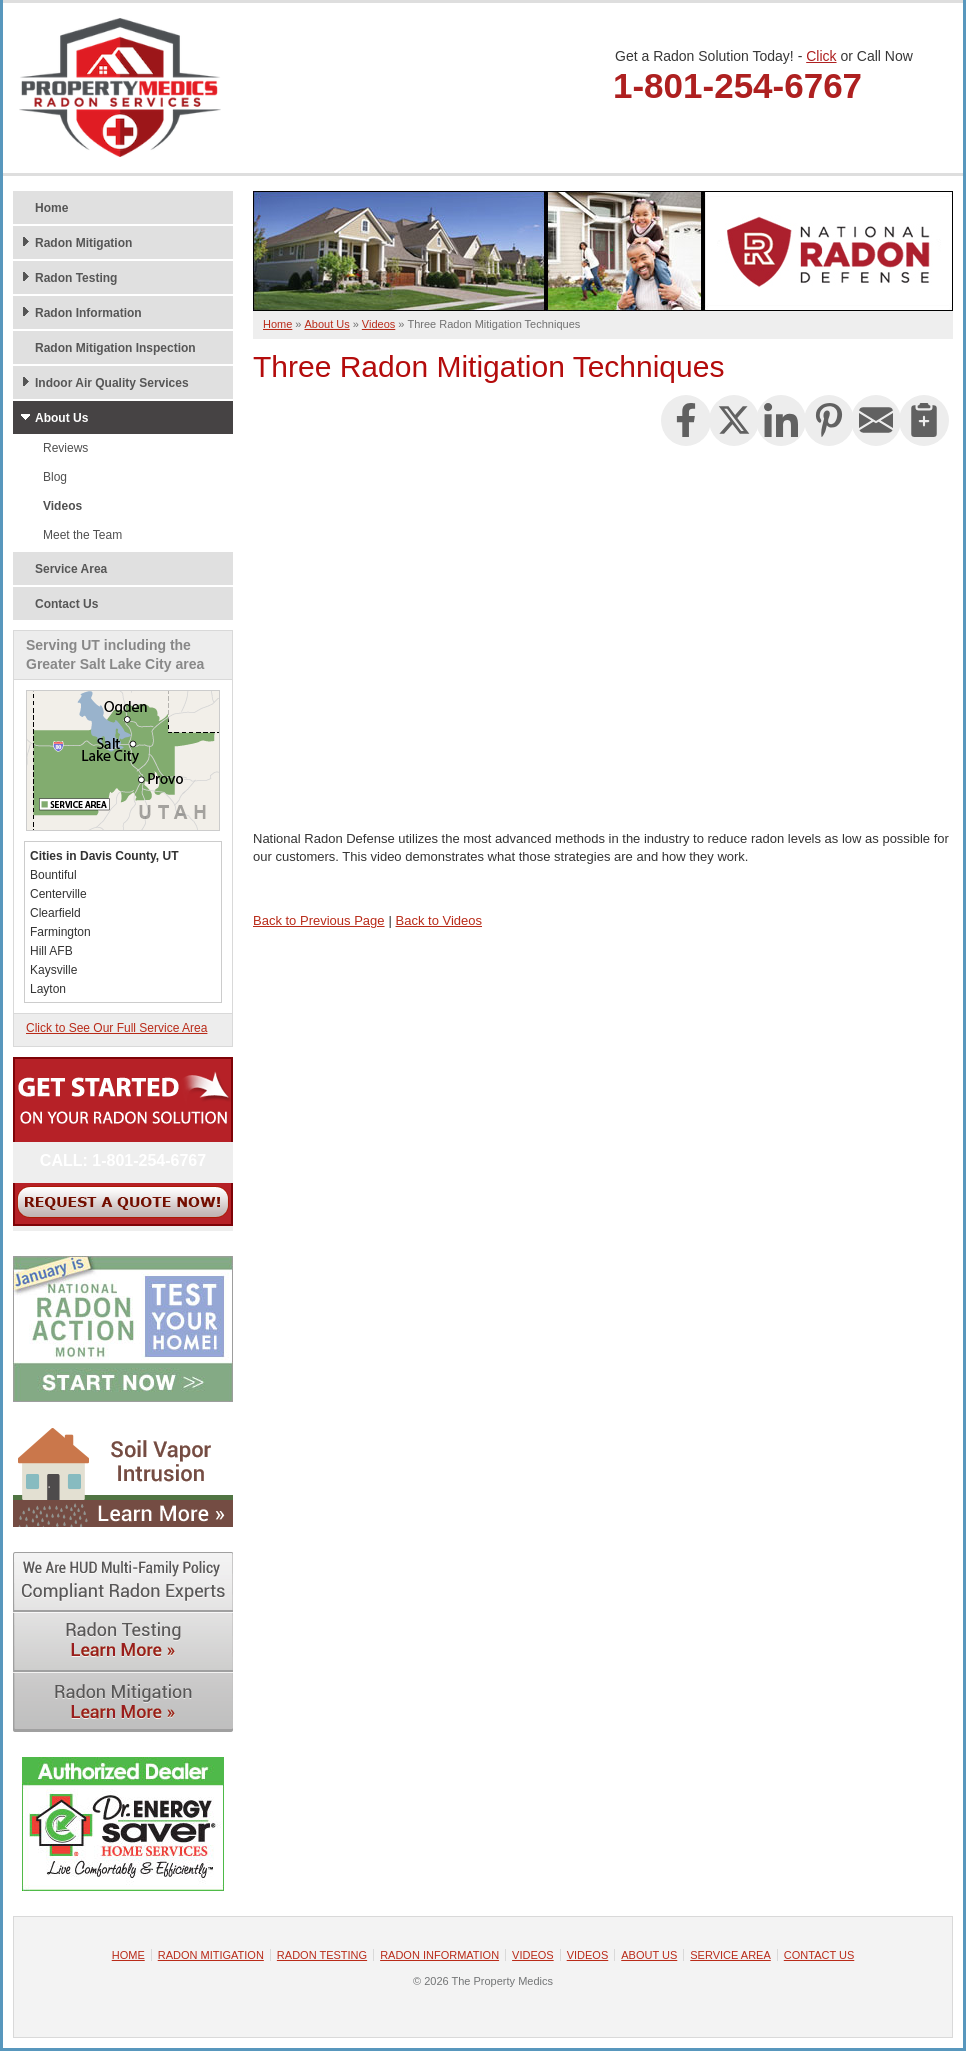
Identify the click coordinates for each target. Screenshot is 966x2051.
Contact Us (66, 604)
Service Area (71, 569)
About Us (61, 418)
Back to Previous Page (319, 920)
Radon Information (88, 313)
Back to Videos (439, 920)
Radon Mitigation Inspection (115, 348)
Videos (62, 506)
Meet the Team (82, 535)
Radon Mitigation (83, 243)
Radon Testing (76, 278)
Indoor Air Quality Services (112, 383)
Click (821, 56)
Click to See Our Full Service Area (116, 1028)
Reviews (65, 448)
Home (51, 208)
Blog (55, 477)
